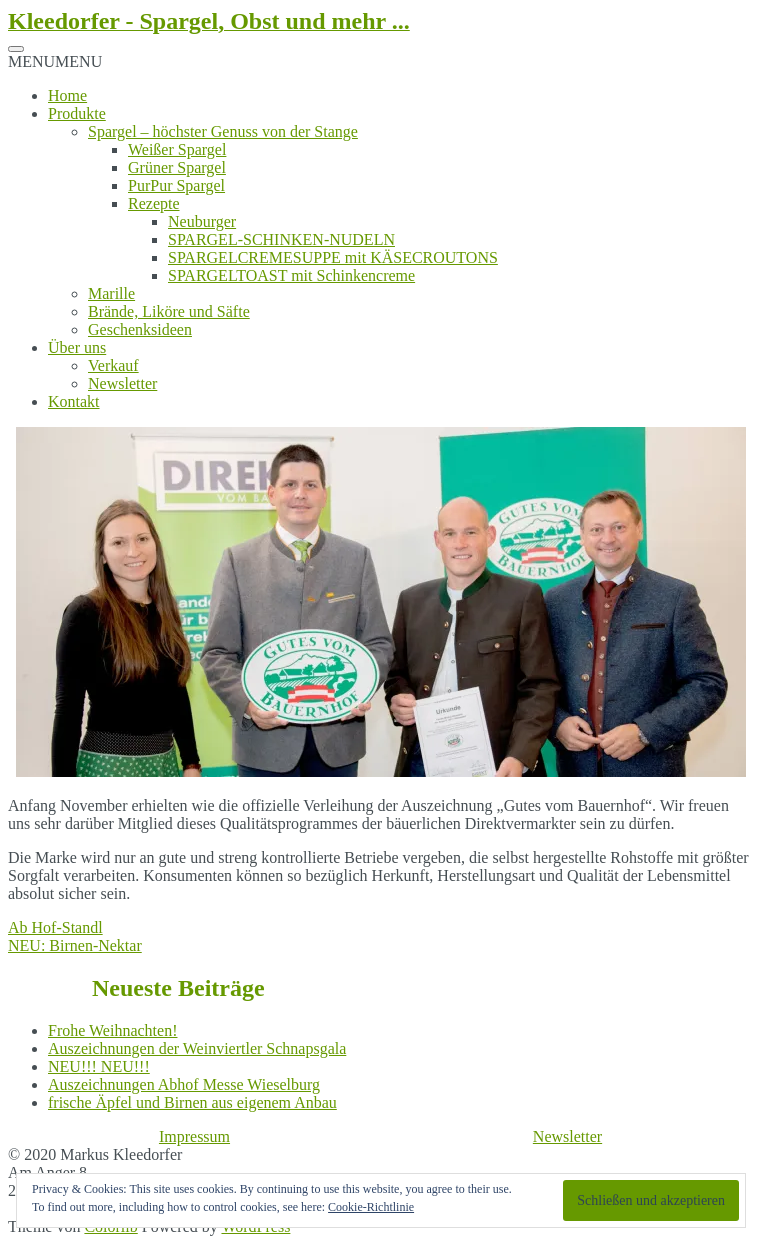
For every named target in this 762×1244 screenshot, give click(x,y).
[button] (55, 61)
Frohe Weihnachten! (112, 1030)
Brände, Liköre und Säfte (169, 311)
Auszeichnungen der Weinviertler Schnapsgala (197, 1048)
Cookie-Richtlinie (371, 1207)
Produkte (77, 113)
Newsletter (122, 383)
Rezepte (154, 203)
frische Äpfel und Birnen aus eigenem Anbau (192, 1102)
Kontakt (74, 401)
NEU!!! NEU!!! (99, 1066)
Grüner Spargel (177, 167)
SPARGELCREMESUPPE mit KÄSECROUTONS (333, 257)
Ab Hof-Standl (55, 927)
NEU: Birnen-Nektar (75, 945)
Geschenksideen (140, 329)
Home (67, 95)
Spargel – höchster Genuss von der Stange (223, 131)
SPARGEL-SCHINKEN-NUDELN (281, 239)
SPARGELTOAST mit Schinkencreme (291, 275)
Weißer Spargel (177, 149)
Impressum (194, 1136)
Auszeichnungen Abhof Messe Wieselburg (184, 1084)
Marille (111, 293)
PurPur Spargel (176, 185)
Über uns (77, 347)
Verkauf (113, 365)
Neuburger (202, 221)
